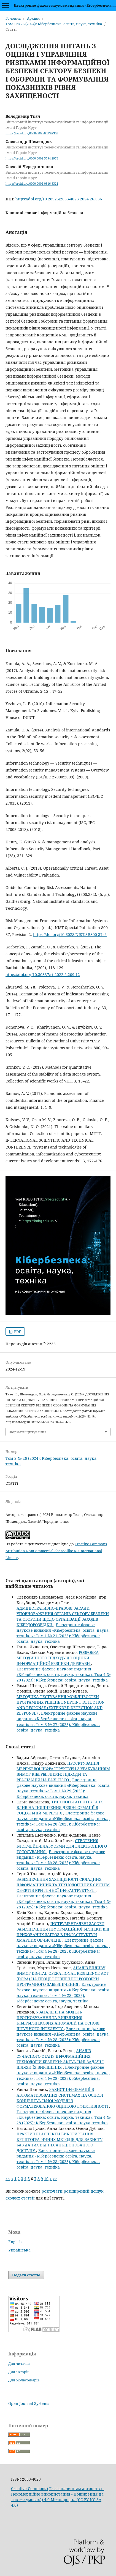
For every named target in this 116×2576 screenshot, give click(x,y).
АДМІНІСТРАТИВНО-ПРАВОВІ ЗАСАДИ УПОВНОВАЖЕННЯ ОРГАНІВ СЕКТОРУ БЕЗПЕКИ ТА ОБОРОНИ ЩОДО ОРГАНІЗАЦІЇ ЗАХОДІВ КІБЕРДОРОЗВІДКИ (63, 1616)
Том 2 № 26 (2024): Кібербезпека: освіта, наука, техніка (54, 23)
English (15, 2241)
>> (55, 2178)
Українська (19, 2250)
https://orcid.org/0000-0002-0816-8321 (32, 184)
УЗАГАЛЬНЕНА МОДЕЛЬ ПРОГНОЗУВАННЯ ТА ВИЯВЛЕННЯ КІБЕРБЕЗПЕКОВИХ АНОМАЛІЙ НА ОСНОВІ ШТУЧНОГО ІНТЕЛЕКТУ (58, 2020)
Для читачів (19, 2363)
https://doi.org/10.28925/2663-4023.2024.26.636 (58, 199)
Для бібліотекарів (24, 2380)
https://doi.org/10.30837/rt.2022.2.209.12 (43, 974)
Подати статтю (26, 2274)
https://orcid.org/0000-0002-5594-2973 (32, 158)
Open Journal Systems (28, 2403)
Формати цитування (27, 1431)
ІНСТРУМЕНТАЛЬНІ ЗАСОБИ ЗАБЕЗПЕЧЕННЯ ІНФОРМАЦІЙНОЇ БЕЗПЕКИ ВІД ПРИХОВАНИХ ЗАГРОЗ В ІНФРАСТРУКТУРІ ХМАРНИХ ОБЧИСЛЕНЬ (63, 1932)
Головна (13, 18)
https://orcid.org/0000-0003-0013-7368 (32, 133)
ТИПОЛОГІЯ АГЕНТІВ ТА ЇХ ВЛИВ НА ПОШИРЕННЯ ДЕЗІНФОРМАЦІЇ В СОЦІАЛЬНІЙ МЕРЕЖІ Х (60, 1807)
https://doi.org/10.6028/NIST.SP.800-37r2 (70, 934)
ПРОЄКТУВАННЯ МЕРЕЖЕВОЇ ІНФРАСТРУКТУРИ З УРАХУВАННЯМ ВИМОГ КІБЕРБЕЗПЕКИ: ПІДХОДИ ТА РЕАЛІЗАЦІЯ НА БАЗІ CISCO (63, 1771)
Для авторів (18, 2371)
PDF (17, 1331)
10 (46, 2178)
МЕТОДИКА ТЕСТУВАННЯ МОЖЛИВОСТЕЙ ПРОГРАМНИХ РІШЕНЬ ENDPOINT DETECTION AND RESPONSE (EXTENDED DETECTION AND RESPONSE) (61, 1705)
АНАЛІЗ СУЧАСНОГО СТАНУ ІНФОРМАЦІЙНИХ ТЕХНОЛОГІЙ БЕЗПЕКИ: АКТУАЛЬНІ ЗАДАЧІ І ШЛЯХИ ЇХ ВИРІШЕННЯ (60, 2059)
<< (8, 2178)
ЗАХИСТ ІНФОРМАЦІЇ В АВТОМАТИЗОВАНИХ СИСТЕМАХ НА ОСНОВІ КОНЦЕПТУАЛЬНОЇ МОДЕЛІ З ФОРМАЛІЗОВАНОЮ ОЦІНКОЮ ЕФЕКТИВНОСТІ (63, 2098)
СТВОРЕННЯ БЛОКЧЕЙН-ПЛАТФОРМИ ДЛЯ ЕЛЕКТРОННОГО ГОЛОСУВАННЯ (62, 1846)
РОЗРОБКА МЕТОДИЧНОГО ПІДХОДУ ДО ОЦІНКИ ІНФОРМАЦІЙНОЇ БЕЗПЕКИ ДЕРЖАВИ (58, 1658)
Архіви (33, 18)
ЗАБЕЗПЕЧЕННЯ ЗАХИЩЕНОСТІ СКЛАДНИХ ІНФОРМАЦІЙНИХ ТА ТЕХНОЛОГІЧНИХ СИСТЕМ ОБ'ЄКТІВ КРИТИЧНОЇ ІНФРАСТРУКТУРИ (63, 1885)
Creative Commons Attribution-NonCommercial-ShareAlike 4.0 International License (56, 1550)
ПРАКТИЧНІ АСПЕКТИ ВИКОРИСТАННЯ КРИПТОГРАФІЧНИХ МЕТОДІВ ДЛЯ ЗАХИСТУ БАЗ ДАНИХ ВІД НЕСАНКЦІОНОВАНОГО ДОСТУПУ (59, 2142)
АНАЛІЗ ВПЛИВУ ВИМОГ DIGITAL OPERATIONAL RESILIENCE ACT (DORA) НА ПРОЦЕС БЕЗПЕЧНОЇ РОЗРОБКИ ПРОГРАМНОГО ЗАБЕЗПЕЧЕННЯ (63, 1976)
